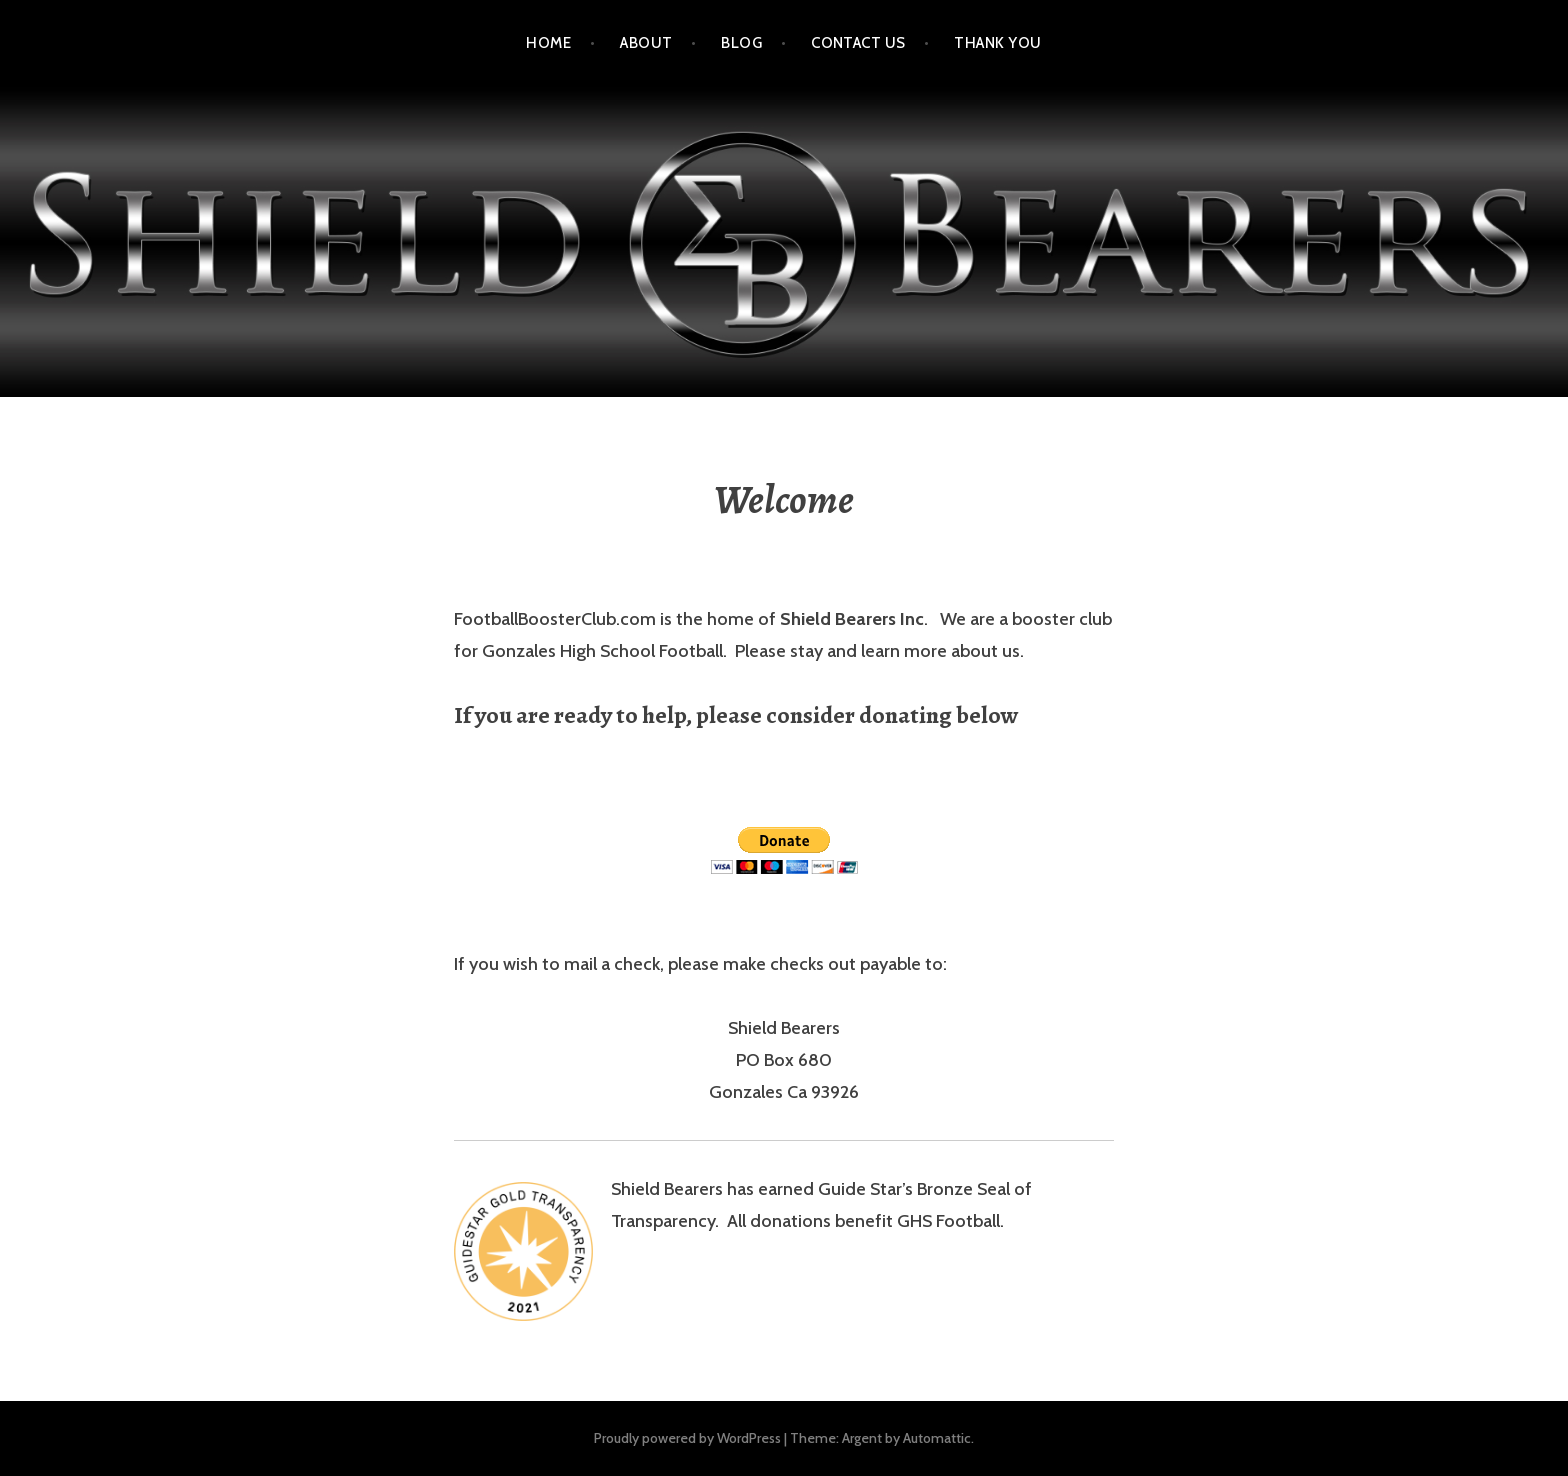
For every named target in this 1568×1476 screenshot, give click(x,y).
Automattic (937, 1438)
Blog (741, 43)
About (646, 43)
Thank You (997, 43)
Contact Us (858, 43)
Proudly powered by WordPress (687, 1438)
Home (548, 43)
